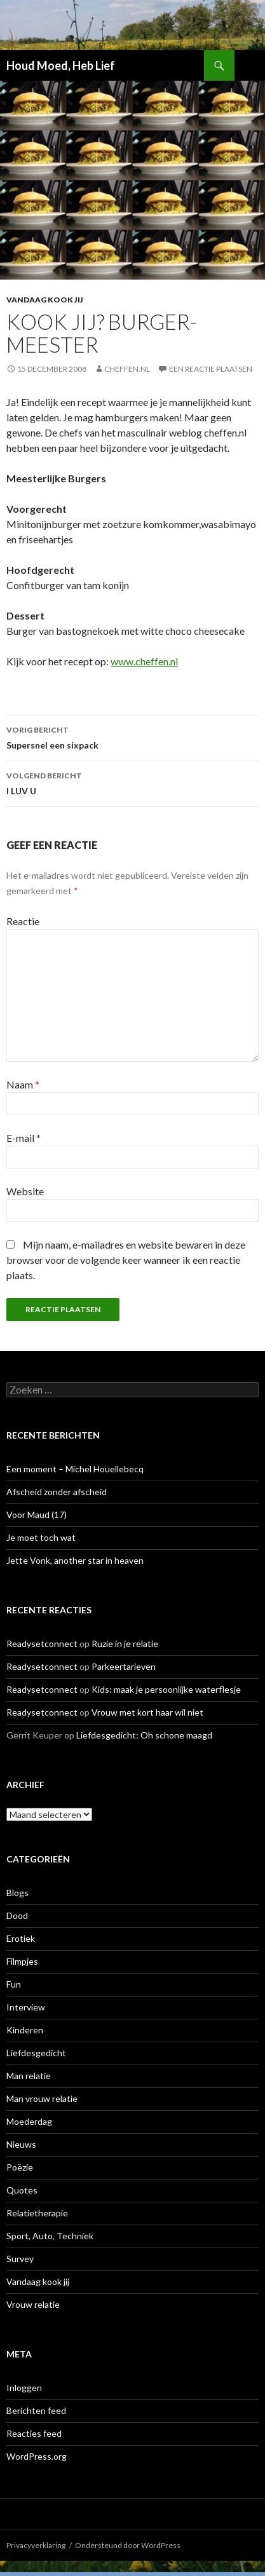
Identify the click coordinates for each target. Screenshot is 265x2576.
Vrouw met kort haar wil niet (147, 1712)
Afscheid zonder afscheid (56, 1491)
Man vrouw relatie (42, 2098)
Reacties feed (34, 2433)
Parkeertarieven (124, 1666)
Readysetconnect (42, 1643)
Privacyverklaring (35, 2545)
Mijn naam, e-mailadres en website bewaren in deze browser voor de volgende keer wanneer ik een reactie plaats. (125, 1259)
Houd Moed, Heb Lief (60, 65)
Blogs (17, 1892)
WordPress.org (36, 2456)
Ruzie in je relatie (125, 1643)
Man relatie (28, 2075)
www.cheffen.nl (144, 661)
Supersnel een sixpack (132, 736)
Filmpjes (22, 1961)
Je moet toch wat (41, 1537)
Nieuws (21, 2144)
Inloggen (24, 2387)
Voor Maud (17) (36, 1514)
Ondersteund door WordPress (127, 2545)
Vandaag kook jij (44, 299)
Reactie (22, 921)
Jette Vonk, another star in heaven (75, 1560)
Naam (22, 1084)
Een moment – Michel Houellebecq (75, 1468)
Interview (25, 2007)
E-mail (23, 1138)
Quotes (21, 2190)
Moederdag (29, 2121)
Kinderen (24, 2029)
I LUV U (132, 782)
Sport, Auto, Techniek (49, 2235)
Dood (17, 1915)
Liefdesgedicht (36, 2052)
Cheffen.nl (127, 369)
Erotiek (20, 1938)
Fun (13, 1984)
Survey (20, 2258)
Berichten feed (36, 2410)
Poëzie (19, 2167)
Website (25, 1191)
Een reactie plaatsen (210, 369)
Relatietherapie (37, 2212)
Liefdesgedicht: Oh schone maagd (144, 1735)
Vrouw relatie (33, 2304)
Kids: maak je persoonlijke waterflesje (166, 1689)
